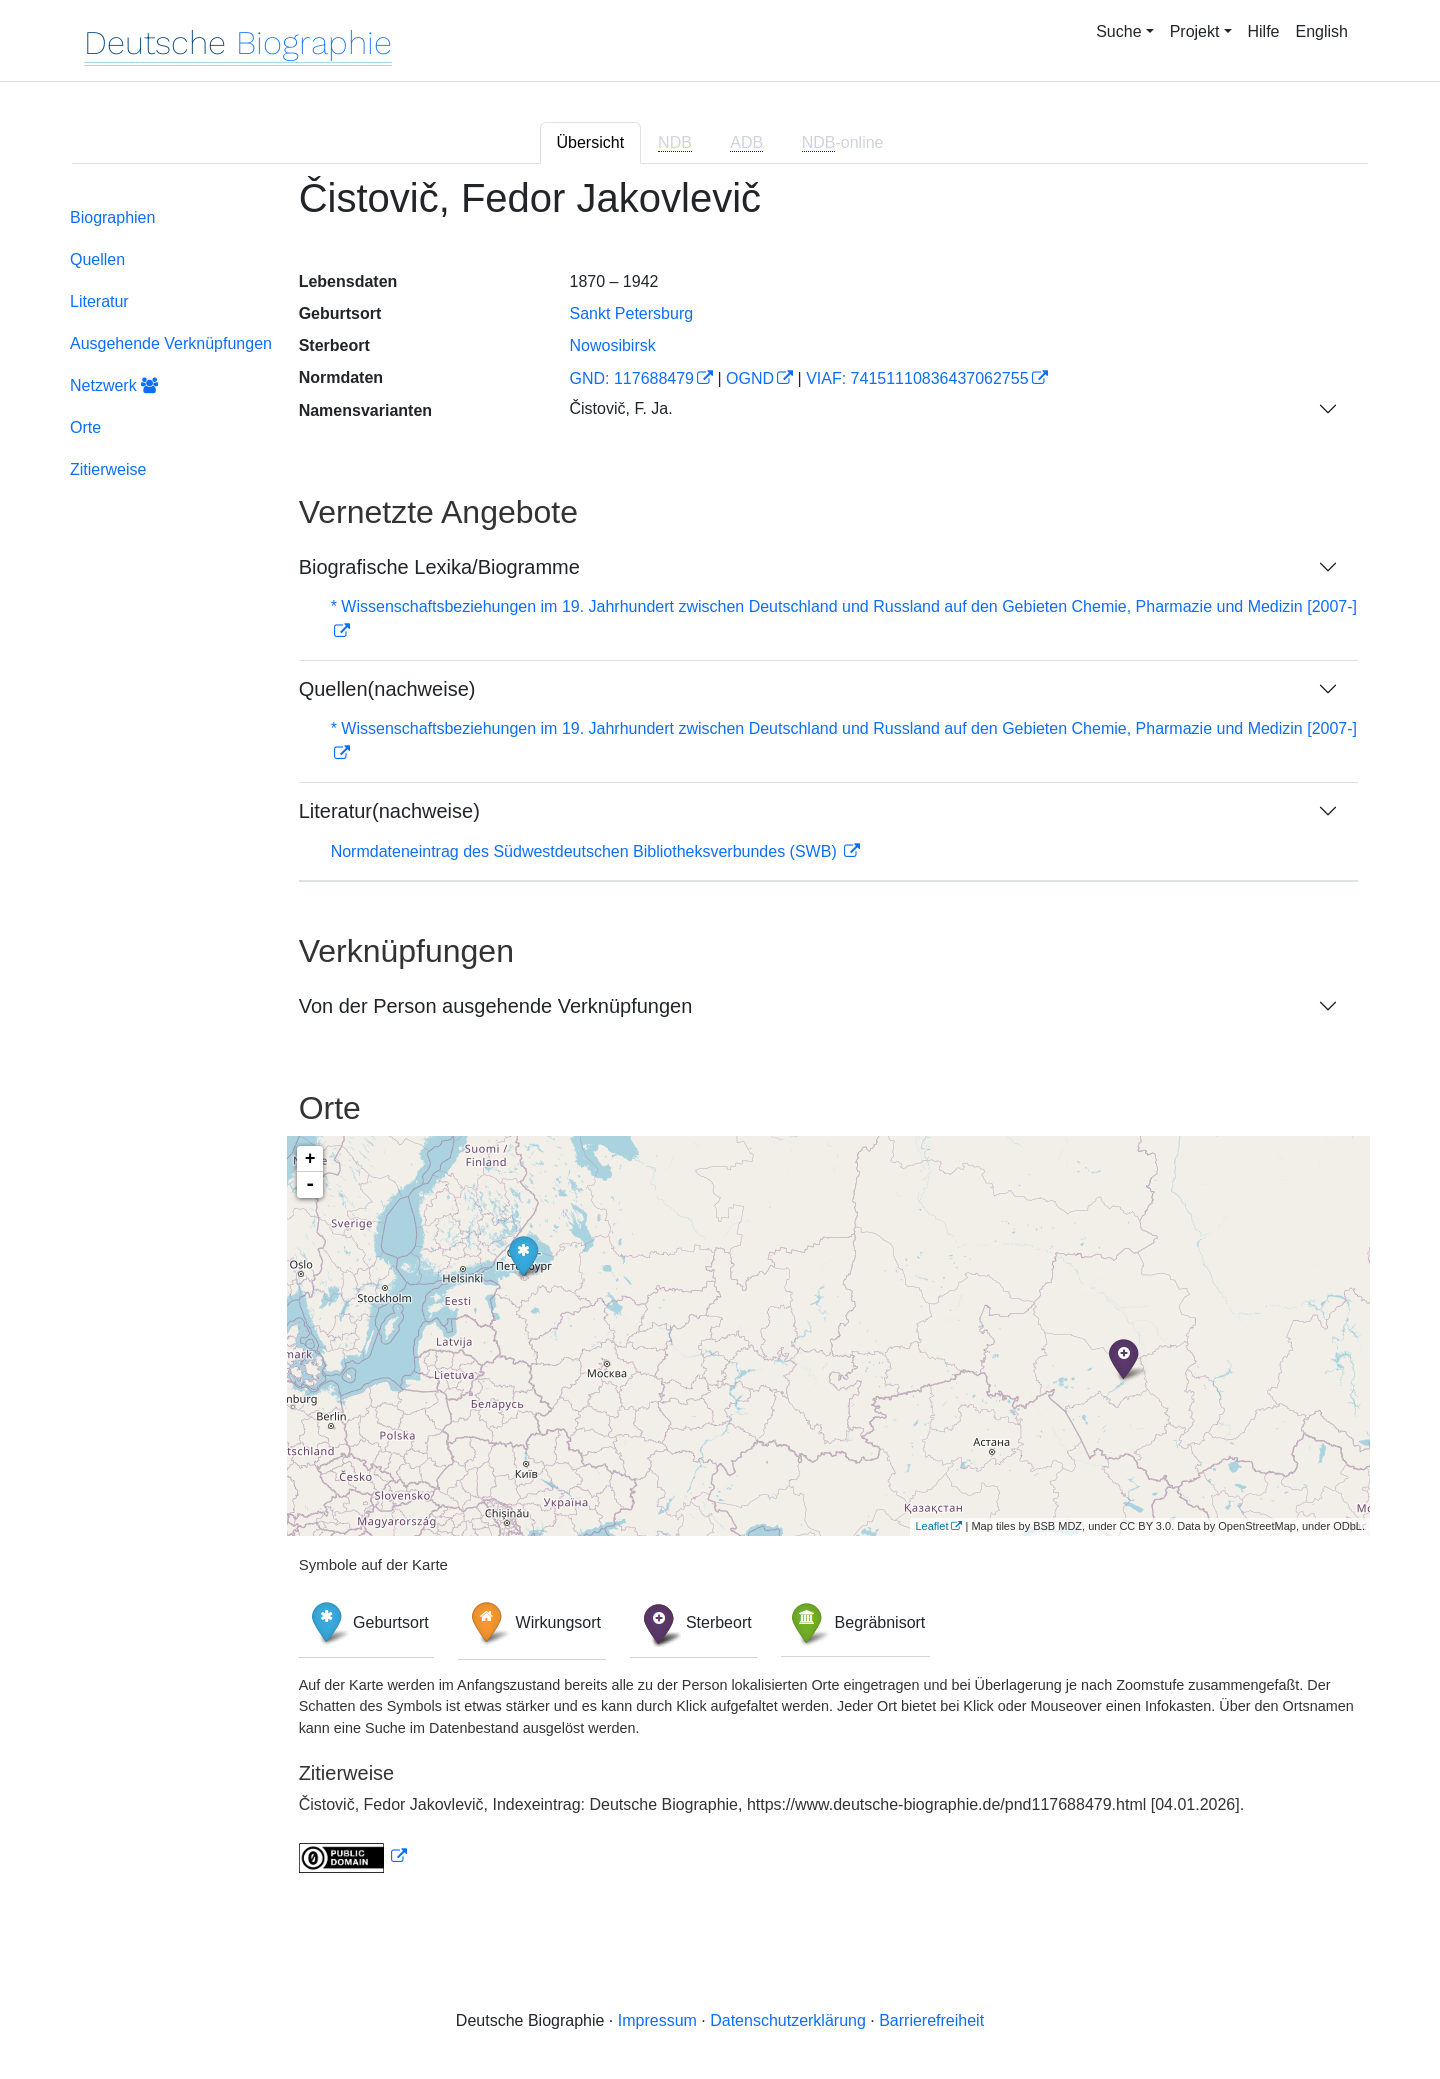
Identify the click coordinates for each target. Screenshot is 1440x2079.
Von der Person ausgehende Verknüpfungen (496, 1006)
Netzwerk (114, 385)
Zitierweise (108, 469)
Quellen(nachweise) (387, 689)
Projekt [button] (1195, 31)
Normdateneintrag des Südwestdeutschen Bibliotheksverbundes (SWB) (586, 851)
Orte (85, 427)
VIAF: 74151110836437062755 (917, 378)
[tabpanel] (720, 1036)
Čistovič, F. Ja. (620, 408)
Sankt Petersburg (631, 313)
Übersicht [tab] (591, 142)
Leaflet (931, 1526)
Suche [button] (1118, 31)
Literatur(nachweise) (389, 811)
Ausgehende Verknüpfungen (171, 343)
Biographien (112, 217)
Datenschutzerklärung (788, 2020)
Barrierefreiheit (931, 2020)
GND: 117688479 (631, 378)
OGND (750, 378)
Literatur (99, 301)
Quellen (97, 259)
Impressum (657, 2020)
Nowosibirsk (612, 345)
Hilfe (1264, 31)
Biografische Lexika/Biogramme (439, 567)
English (1322, 31)
